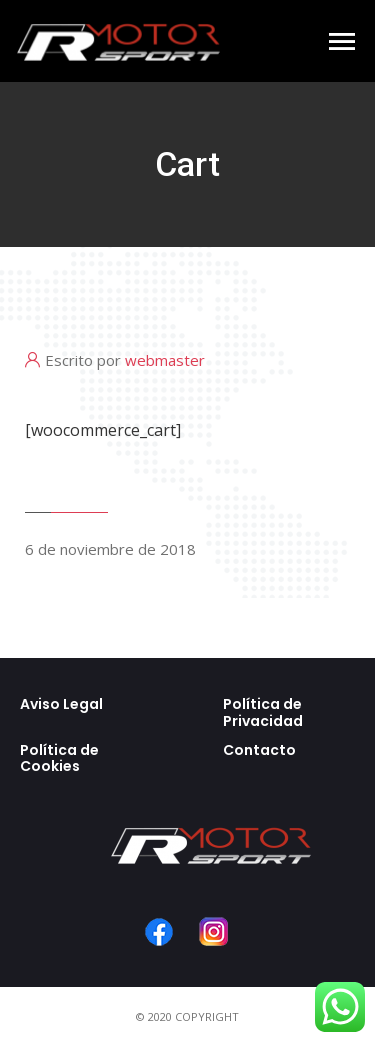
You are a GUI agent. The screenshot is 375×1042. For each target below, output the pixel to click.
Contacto (259, 750)
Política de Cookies (59, 758)
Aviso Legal (61, 704)
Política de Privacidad (263, 712)
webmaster (165, 360)
